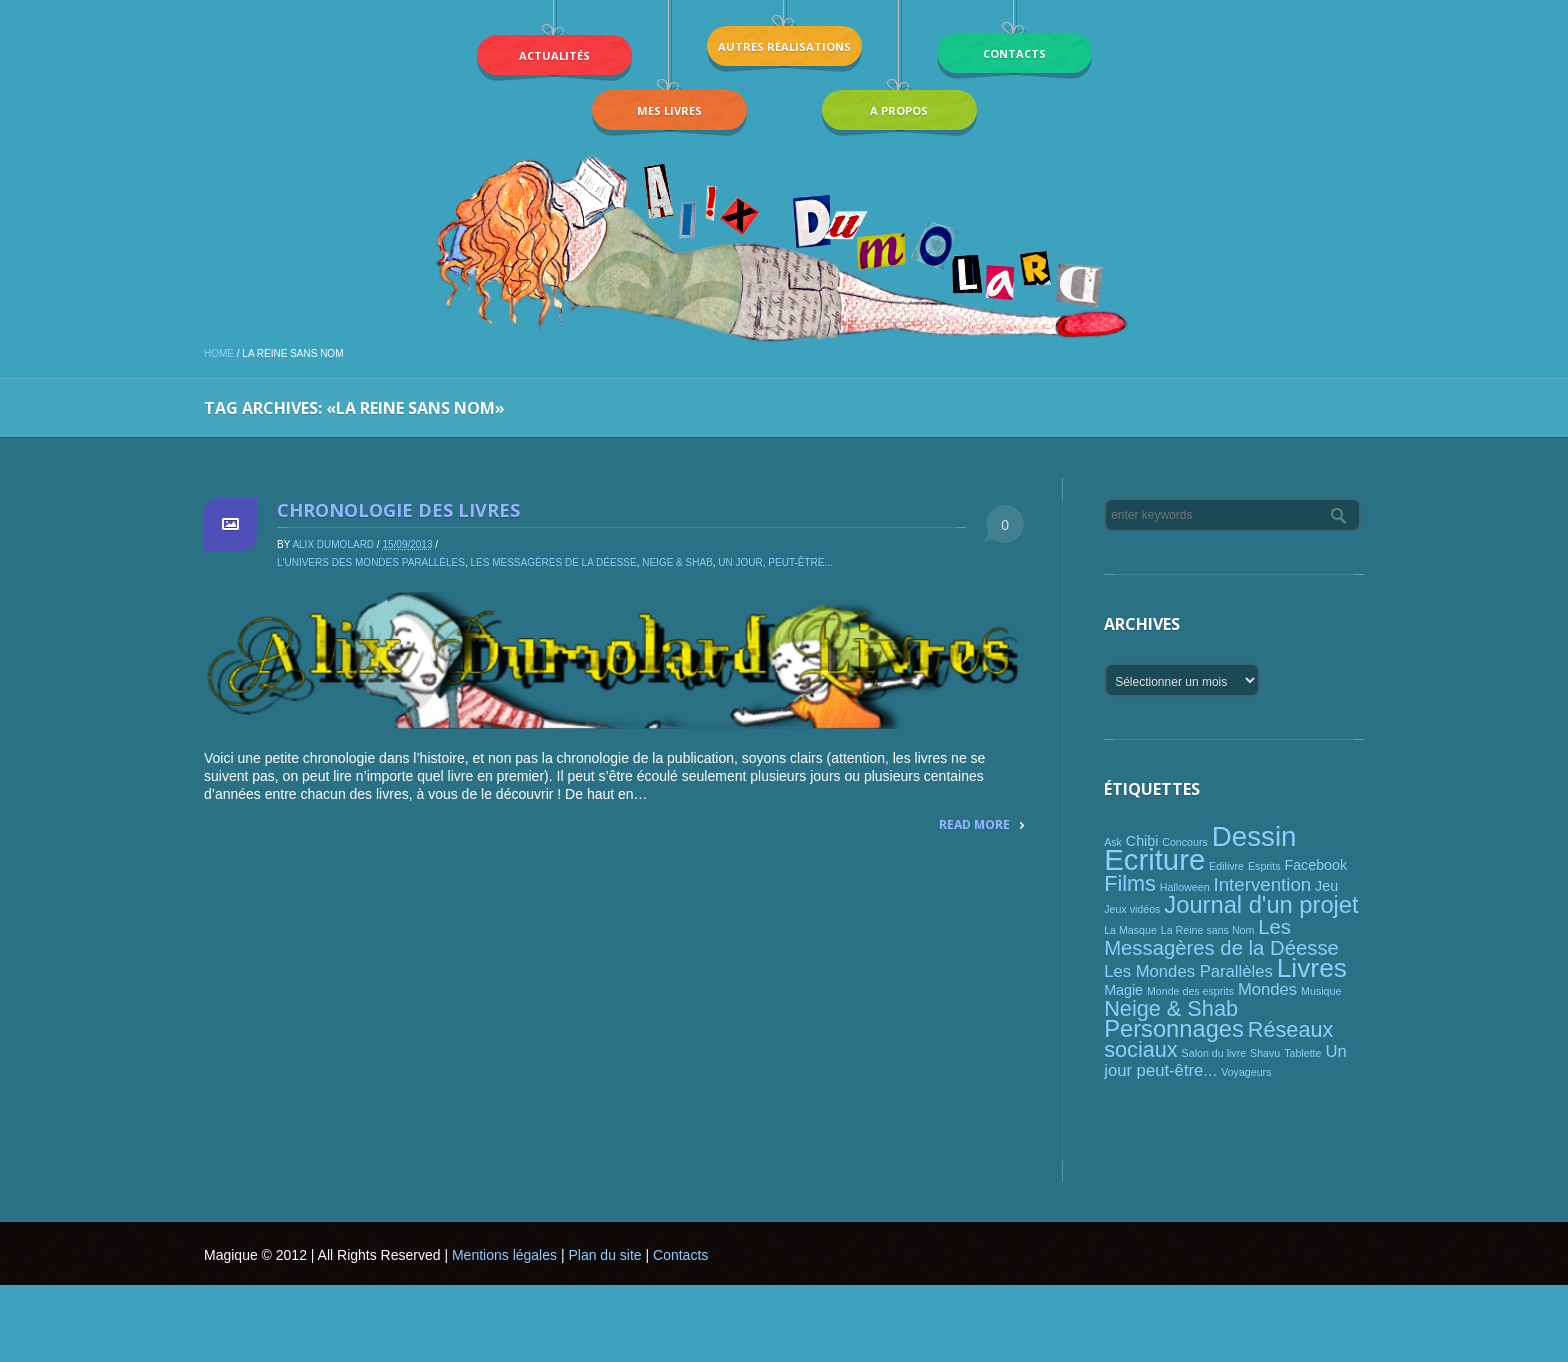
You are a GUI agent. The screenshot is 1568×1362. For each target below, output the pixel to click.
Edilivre (1226, 866)
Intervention (1263, 884)
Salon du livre (1214, 1053)
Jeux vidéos (1132, 909)
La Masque (1130, 930)
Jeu (1326, 886)
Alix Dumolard (333, 544)
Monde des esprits (1190, 991)
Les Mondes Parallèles (1188, 971)
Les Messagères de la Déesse (553, 562)
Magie (1123, 990)
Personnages (1174, 1029)
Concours (1185, 842)
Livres (1312, 968)
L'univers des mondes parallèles (371, 562)
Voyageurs (1246, 1072)
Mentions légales (504, 1255)
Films (1130, 883)
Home (219, 353)
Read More (974, 824)
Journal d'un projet (1261, 905)
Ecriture (1154, 859)
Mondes (1267, 989)
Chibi (1142, 841)
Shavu (1265, 1053)
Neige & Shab (677, 562)
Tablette (1302, 1053)
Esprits (1264, 866)
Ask (1113, 842)
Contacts (680, 1255)
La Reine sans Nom (1208, 930)
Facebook (1315, 865)
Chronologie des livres (398, 510)
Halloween (1185, 887)
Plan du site (604, 1255)
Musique (1321, 991)
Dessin (1254, 836)
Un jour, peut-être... (775, 562)
